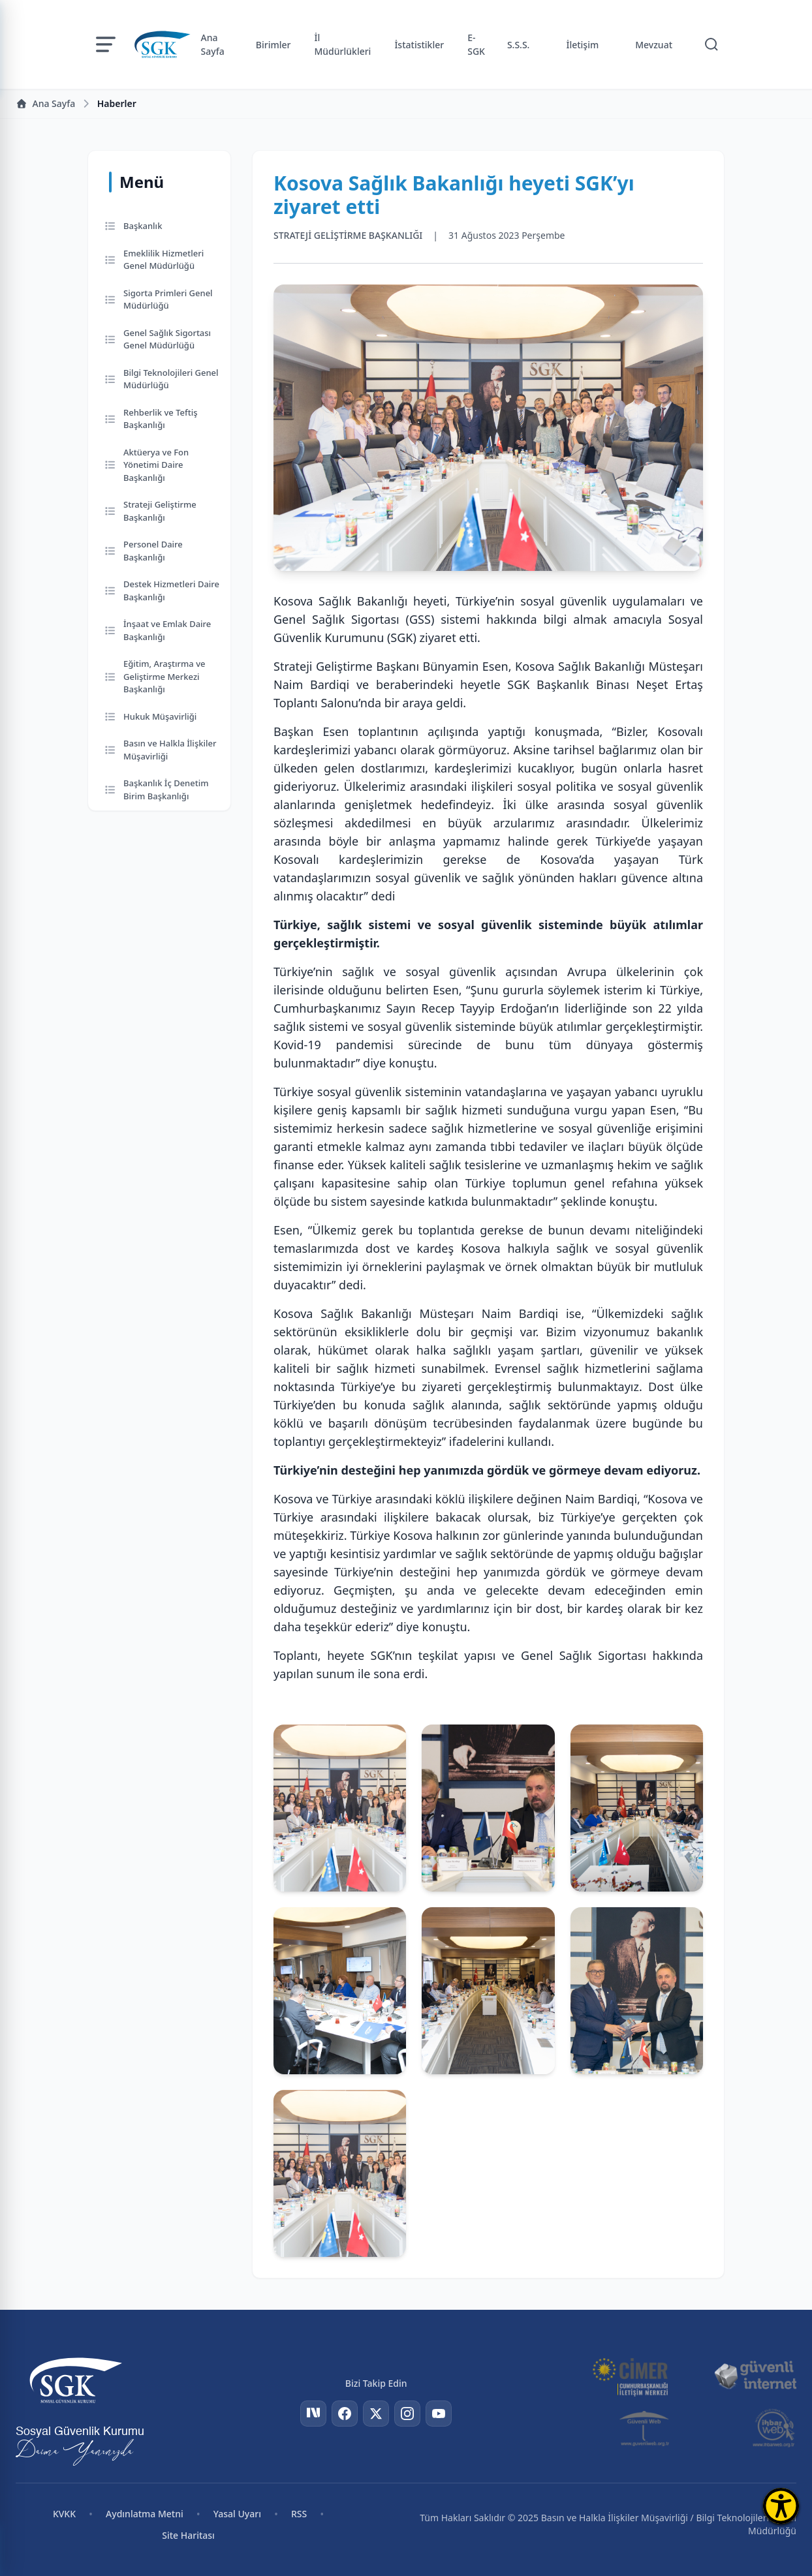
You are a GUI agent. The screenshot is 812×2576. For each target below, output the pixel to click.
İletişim (582, 44)
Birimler (273, 44)
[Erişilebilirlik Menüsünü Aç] (781, 2506)
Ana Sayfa (213, 44)
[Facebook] (345, 2413)
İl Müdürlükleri (342, 44)
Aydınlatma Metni (144, 2513)
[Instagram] (407, 2413)
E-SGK (476, 44)
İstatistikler (419, 44)
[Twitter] (376, 2413)
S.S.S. (518, 44)
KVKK (64, 2513)
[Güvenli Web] (645, 2428)
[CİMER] (630, 2376)
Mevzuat (653, 44)
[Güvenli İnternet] (755, 2376)
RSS (299, 2513)
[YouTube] (439, 2413)
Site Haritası (188, 2535)
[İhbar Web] (773, 2428)
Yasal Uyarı (237, 2513)
